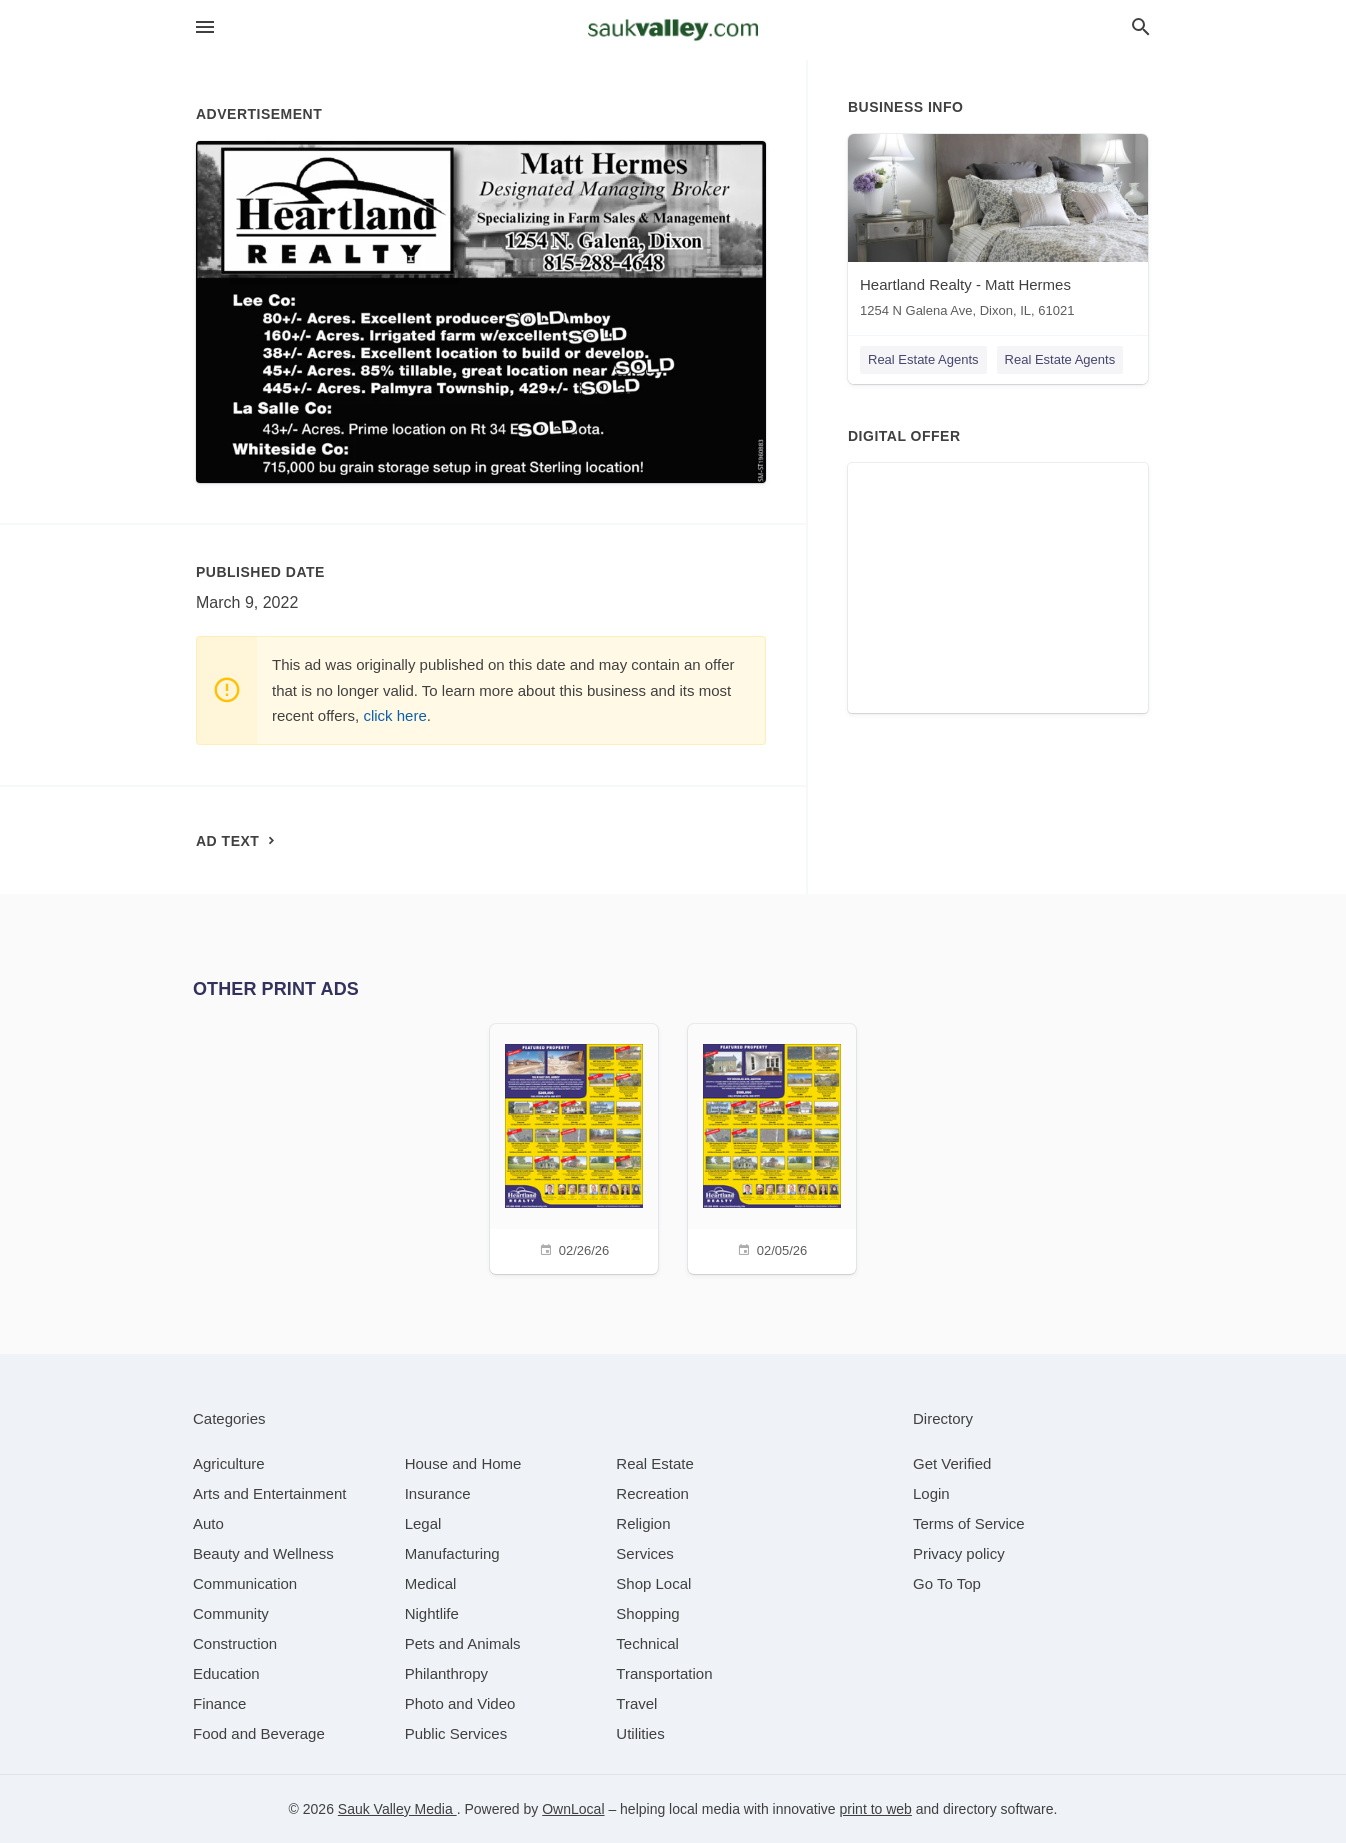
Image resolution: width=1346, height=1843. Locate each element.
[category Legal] (423, 1523)
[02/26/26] (574, 1146)
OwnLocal (573, 1809)
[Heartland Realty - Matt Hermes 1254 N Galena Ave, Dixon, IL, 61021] (998, 230)
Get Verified (952, 1463)
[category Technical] (647, 1643)
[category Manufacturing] (452, 1553)
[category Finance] (219, 1703)
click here (394, 715)
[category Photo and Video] (460, 1703)
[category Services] (645, 1553)
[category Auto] (208, 1523)
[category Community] (231, 1613)
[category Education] (226, 1673)
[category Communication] (245, 1583)
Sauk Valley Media (397, 1809)
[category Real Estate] (655, 1463)
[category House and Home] (463, 1463)
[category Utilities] (640, 1733)
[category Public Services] (456, 1733)
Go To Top (947, 1583)
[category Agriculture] (229, 1463)
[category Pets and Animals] (463, 1643)
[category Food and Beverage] (259, 1733)
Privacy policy (959, 1553)
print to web (876, 1809)
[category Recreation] (652, 1493)
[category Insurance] (438, 1493)
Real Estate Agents (923, 359)
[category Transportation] (664, 1673)
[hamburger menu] (205, 27)
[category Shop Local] (653, 1583)
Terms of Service (969, 1523)
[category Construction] (235, 1643)
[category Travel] (636, 1703)
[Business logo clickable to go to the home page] (673, 30)
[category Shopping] (647, 1613)
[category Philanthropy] (446, 1673)
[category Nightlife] (432, 1613)
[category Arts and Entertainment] (269, 1493)
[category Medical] (431, 1583)
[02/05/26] (772, 1146)
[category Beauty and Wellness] (263, 1553)
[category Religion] (643, 1523)
